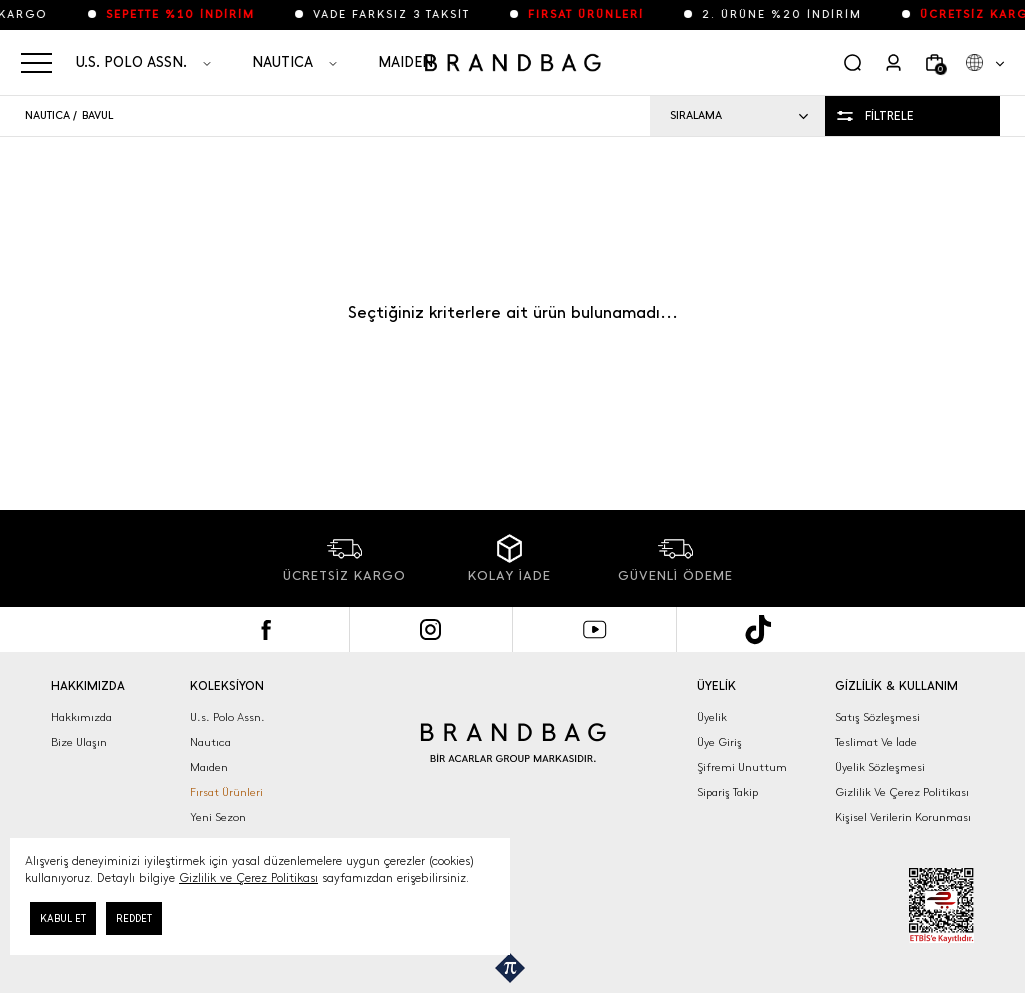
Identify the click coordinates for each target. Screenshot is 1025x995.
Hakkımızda (81, 717)
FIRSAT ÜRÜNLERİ (603, 14)
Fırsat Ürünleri (226, 792)
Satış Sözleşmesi (877, 717)
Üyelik (712, 717)
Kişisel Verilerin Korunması (903, 817)
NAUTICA (282, 62)
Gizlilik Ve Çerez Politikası (902, 792)
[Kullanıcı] (893, 62)
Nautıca (210, 742)
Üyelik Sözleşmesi (880, 767)
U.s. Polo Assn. (227, 717)
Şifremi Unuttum (742, 767)
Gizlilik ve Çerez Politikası (248, 878)
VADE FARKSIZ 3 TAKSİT (408, 14)
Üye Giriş (719, 742)
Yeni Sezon (218, 817)
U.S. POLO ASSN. (131, 62)
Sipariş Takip (727, 792)
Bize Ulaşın (79, 742)
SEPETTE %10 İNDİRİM (197, 14)
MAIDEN (405, 62)
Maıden (209, 767)
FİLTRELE (889, 116)
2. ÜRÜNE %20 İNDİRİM (799, 14)
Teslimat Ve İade (876, 742)
